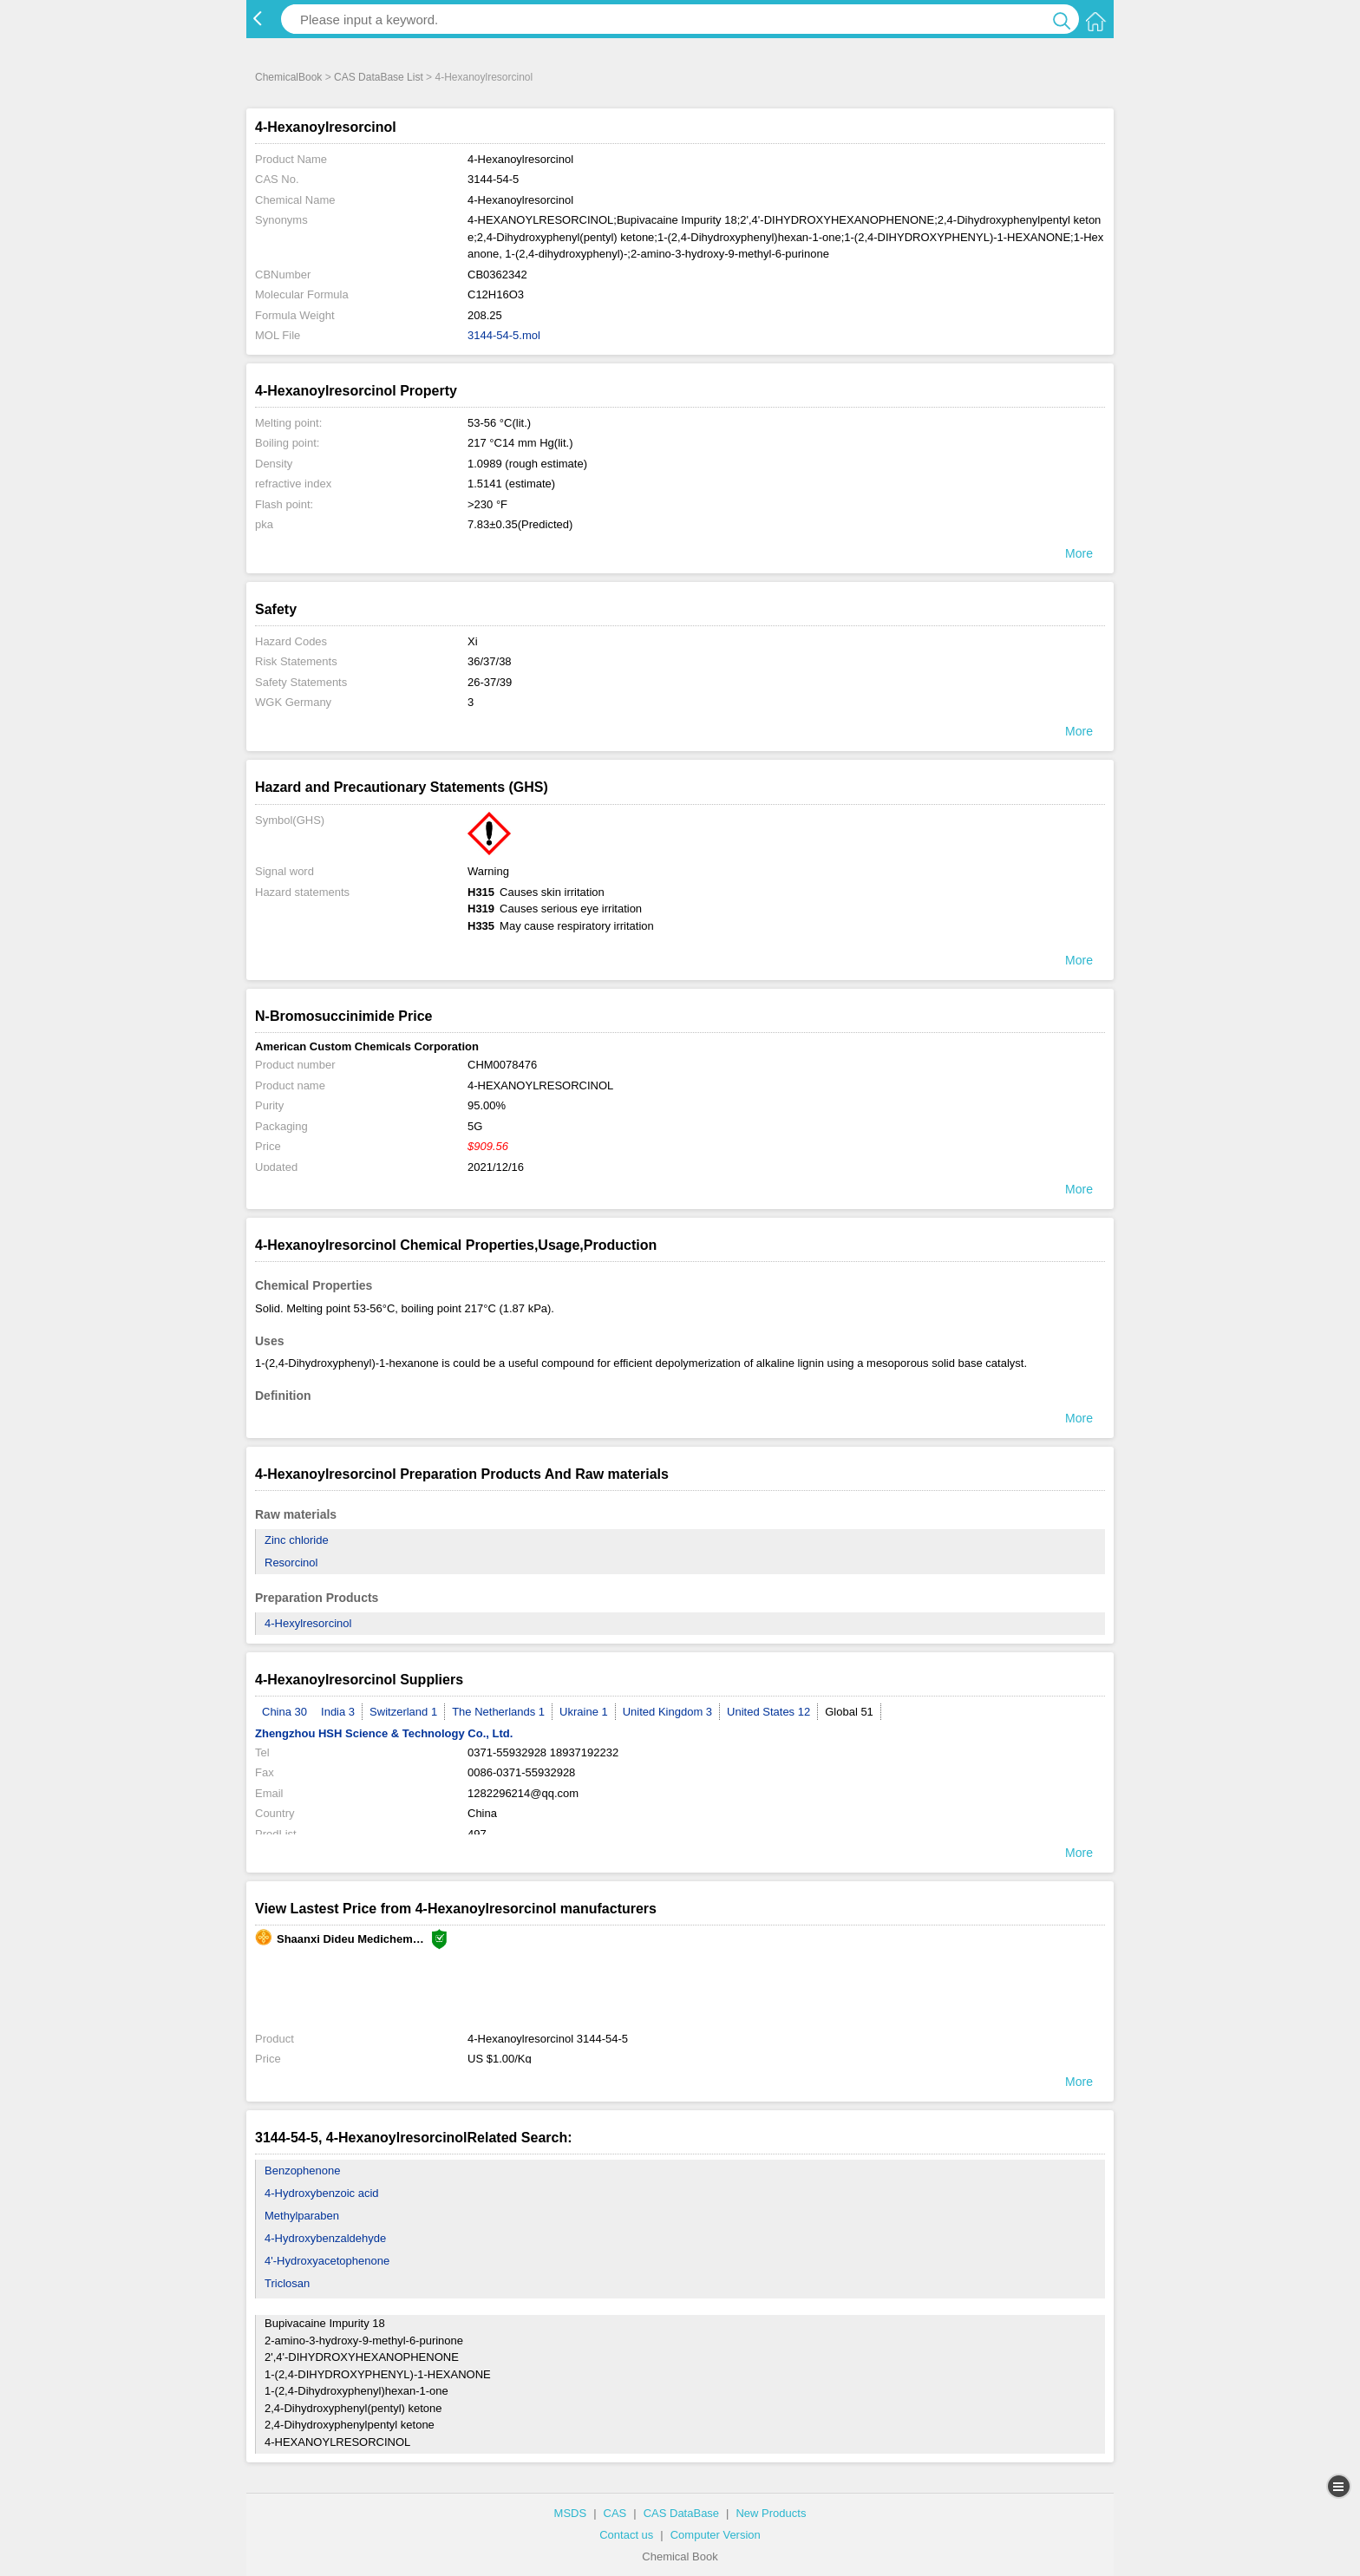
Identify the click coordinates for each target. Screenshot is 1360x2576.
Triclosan (287, 2283)
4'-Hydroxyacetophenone (327, 2260)
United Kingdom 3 (667, 1711)
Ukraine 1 (583, 1711)
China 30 (284, 1711)
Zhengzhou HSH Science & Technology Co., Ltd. (384, 1733)
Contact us (626, 2534)
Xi (473, 641)
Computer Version (715, 2534)
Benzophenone (302, 2170)
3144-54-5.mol (504, 335)
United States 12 (768, 1711)
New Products (771, 2513)
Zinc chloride (297, 1539)
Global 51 (849, 1711)
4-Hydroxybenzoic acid (322, 2193)
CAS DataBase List (378, 77)
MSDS (570, 2513)
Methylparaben (302, 2215)
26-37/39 (490, 682)
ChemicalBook (288, 77)
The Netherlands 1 (498, 1711)
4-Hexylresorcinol (308, 1623)
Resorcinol (291, 1562)
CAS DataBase (681, 2513)
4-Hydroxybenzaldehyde (325, 2238)
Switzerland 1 (403, 1711)
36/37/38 (490, 661)
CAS (615, 2513)
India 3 (338, 1711)
